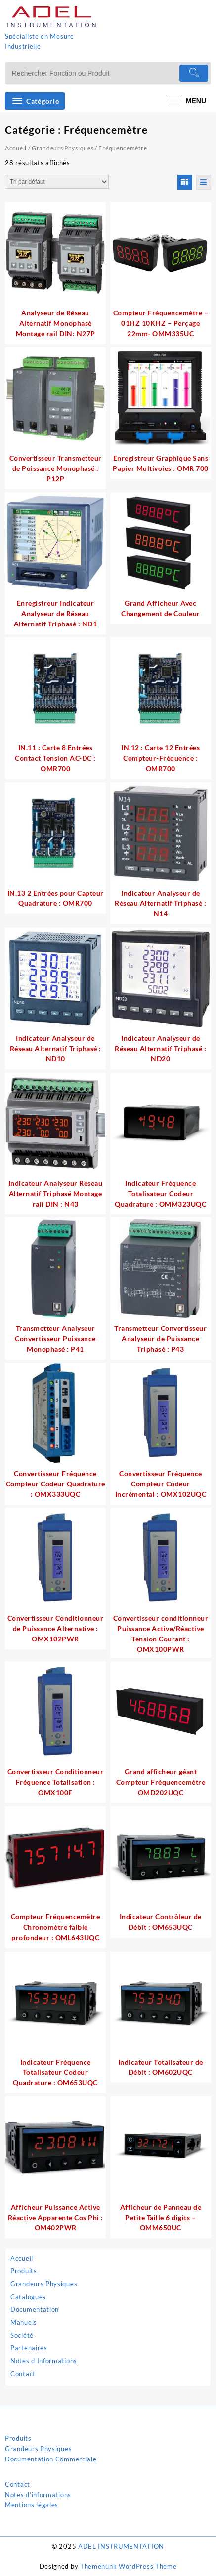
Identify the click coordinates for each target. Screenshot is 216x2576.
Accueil (21, 2258)
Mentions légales (31, 2505)
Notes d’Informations (43, 2361)
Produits (23, 2271)
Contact (23, 2374)
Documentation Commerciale (51, 2459)
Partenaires (28, 2348)
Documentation (34, 2309)
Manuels (23, 2322)
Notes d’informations (38, 2494)
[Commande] (57, 182)
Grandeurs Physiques (43, 2284)
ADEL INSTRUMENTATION (121, 2546)
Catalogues (28, 2297)
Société (22, 2335)
